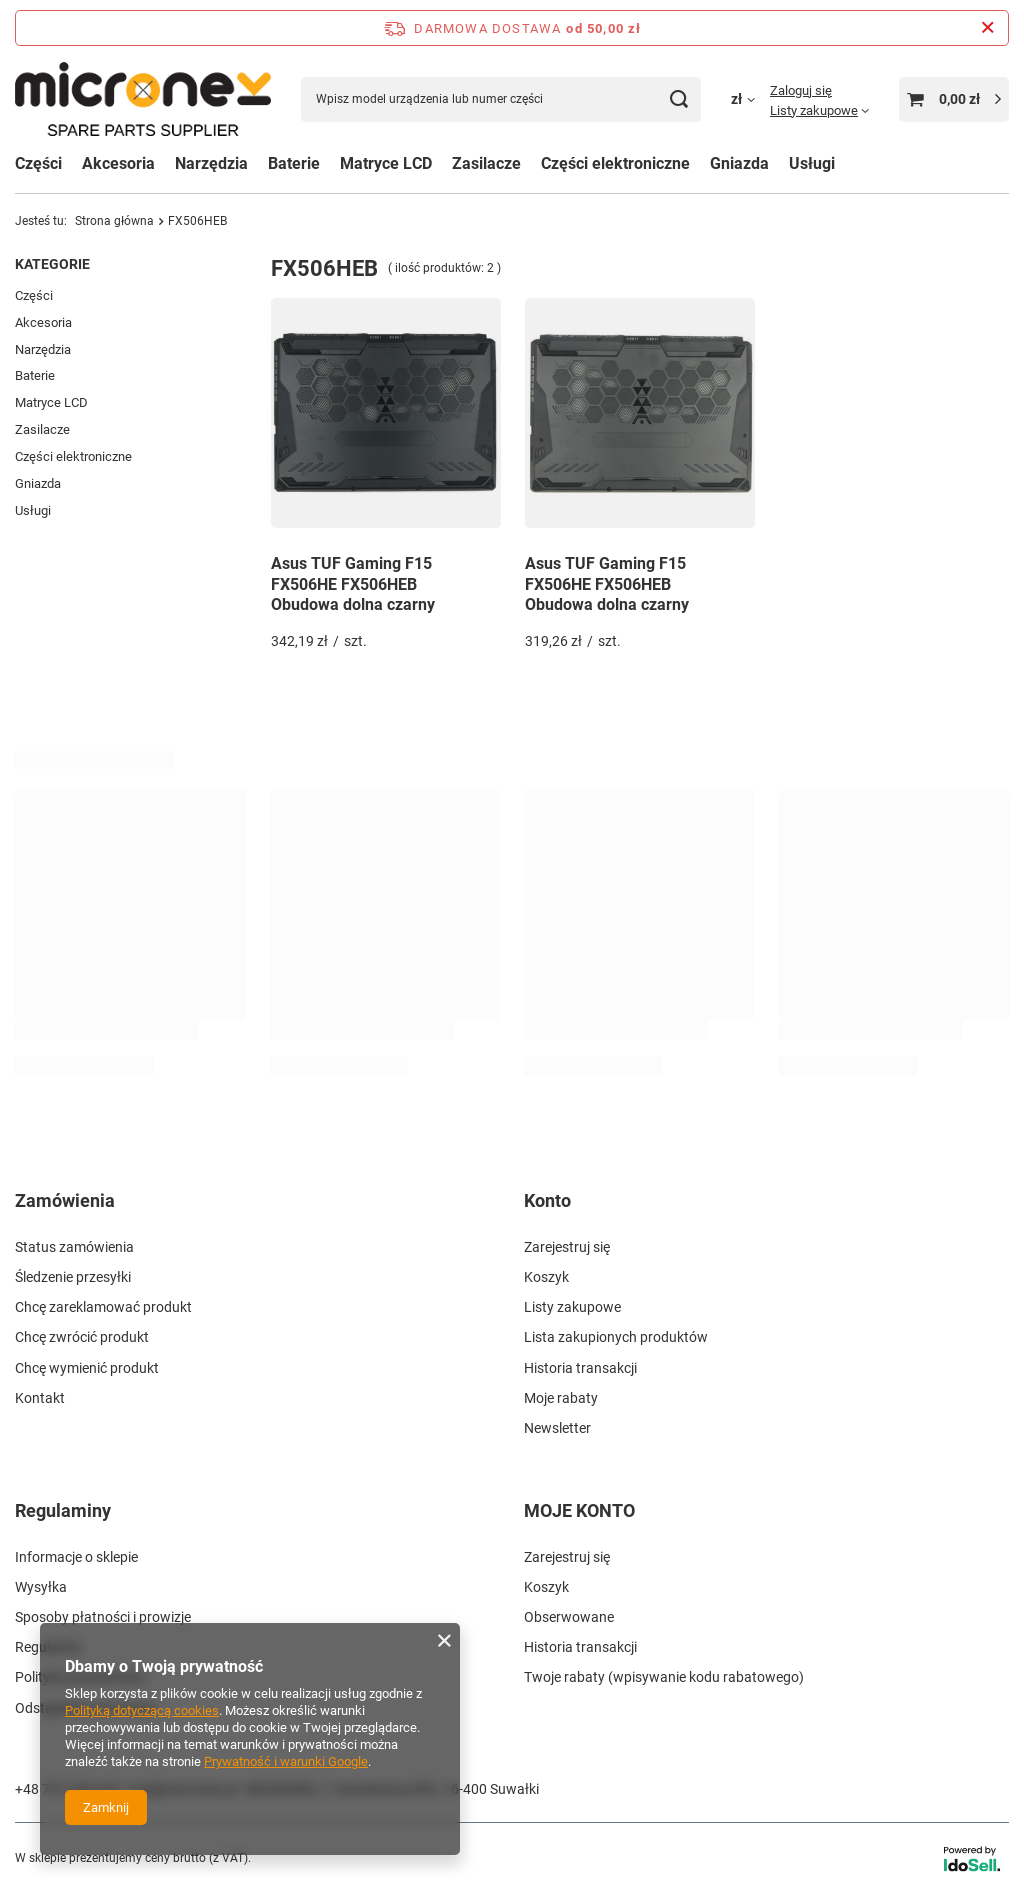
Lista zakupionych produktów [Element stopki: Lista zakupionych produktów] (616, 1337)
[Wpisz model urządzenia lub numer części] (501, 99)
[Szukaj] (678, 99)
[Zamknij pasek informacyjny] (987, 28)
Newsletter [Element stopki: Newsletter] (557, 1428)
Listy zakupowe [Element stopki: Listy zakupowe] (572, 1307)
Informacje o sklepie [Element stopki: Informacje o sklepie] (76, 1557)
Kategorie (52, 264)
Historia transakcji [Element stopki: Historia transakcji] (580, 1368)
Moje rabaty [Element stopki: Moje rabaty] (561, 1398)
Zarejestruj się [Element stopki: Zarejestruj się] (567, 1247)
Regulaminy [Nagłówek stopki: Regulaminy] (63, 1510)
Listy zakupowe (814, 110)
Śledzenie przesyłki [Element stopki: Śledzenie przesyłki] (73, 1277)
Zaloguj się (801, 90)
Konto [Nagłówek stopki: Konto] (547, 1200)
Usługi (33, 510)
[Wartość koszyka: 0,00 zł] (954, 99)
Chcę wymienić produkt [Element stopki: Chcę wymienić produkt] (87, 1368)
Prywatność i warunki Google (286, 1761)
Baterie (35, 375)
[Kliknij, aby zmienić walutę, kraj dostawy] (750, 99)
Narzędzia (43, 349)
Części (38, 163)
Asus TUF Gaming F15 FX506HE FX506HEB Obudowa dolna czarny (353, 584)
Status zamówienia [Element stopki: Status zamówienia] (74, 1247)
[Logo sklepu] (143, 98)
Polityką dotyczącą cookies (142, 1710)
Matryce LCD (51, 402)
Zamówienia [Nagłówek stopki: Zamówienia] (65, 1200)
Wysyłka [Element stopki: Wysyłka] (41, 1587)
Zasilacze (486, 163)
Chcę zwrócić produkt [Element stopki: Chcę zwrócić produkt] (82, 1337)
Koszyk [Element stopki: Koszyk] (546, 1277)
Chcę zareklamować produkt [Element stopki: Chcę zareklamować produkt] (103, 1307)
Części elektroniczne (73, 456)
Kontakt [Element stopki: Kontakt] (40, 1398)
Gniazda (38, 483)
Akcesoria (43, 322)
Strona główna (114, 221)
